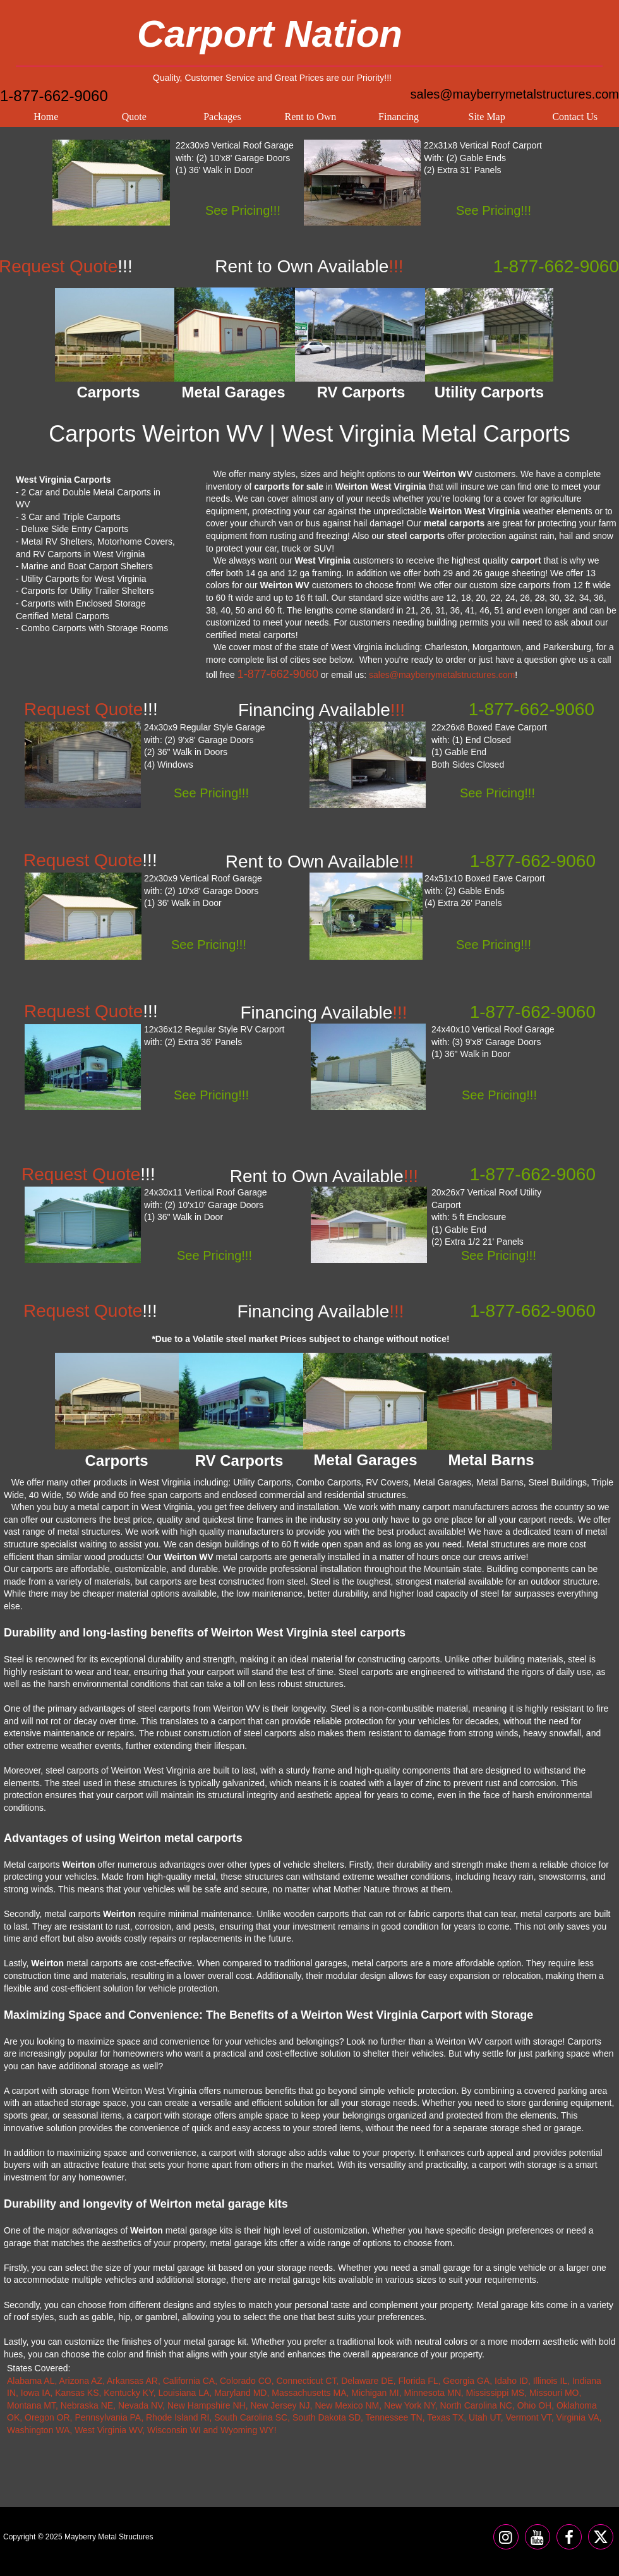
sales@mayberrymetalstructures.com (515, 94)
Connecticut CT (306, 2381)
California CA (189, 2381)
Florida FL (418, 2381)
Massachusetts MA (309, 2393)
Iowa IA (36, 2393)
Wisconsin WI (174, 2430)
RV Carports (239, 1460)
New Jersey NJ (280, 2405)
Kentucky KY (128, 2393)
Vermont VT (528, 2417)
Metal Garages (365, 1459)
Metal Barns (491, 1459)
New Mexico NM (347, 2405)
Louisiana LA (183, 2393)
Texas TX (445, 2417)
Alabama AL (31, 2381)
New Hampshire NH (206, 2405)
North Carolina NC (476, 2405)
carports (535, 585)
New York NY (409, 2405)
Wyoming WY (247, 2430)
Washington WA (38, 2430)
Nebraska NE (87, 2405)
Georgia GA (466, 2381)
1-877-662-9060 (54, 95)
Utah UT (485, 2417)
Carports (116, 1460)
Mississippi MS (495, 2393)
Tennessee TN (394, 2417)
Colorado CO (246, 2381)
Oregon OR (47, 2417)
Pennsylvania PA (108, 2417)
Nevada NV (140, 2405)
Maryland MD (240, 2393)
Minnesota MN (432, 2393)
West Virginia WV (108, 2430)
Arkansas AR (132, 2381)
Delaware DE (367, 2381)
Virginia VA (577, 2417)
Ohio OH (534, 2405)
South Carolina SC (250, 2417)
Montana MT (31, 2405)
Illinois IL (550, 2381)
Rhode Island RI (177, 2417)
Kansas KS (77, 2393)
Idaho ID (511, 2381)
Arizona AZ (80, 2381)
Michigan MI (375, 2393)
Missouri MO (554, 2393)
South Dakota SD (326, 2417)
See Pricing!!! (242, 210)
